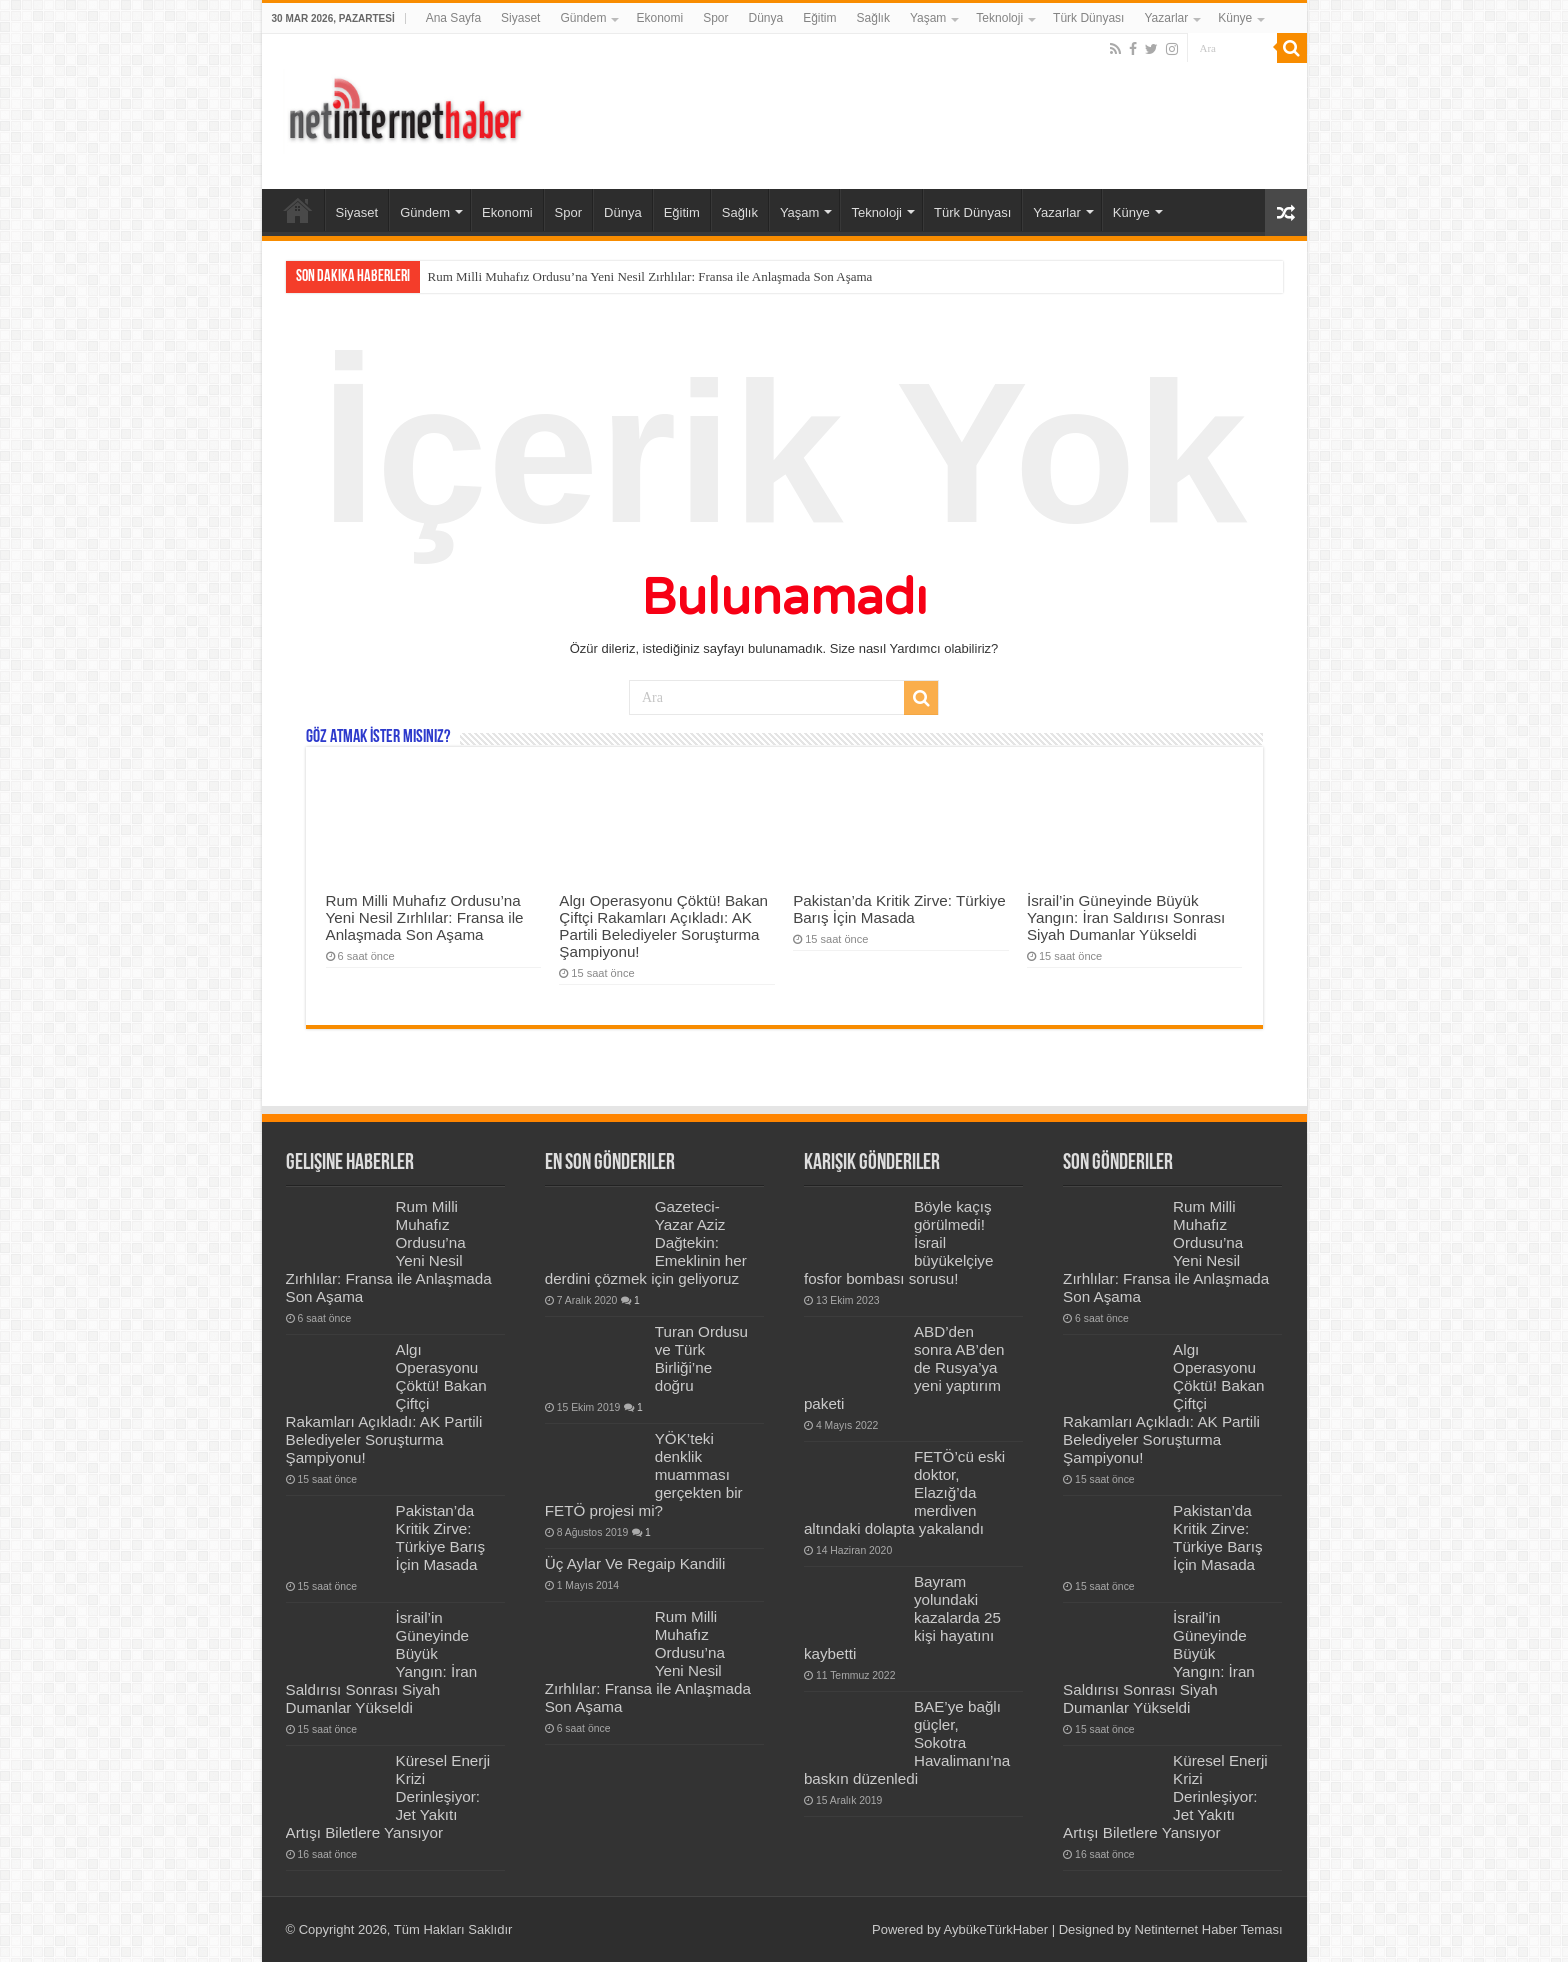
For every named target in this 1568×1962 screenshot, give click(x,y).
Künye (1235, 18)
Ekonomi (659, 18)
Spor (715, 18)
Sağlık (873, 18)
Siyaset (520, 18)
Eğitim (819, 18)
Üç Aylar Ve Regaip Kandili (635, 1563)
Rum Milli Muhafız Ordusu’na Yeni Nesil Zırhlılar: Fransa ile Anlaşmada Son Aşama (650, 276)
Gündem (583, 18)
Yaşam (928, 18)
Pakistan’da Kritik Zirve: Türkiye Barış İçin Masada (899, 909)
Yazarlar (1166, 18)
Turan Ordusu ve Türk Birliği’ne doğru (701, 1358)
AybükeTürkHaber (996, 1929)
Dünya (766, 18)
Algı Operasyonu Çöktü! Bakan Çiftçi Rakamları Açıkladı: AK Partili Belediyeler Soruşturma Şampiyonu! (663, 926)
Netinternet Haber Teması (1209, 1929)
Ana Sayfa (453, 18)
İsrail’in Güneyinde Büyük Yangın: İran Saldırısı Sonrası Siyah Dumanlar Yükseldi (1126, 917)
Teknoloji (999, 18)
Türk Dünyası (1088, 18)
